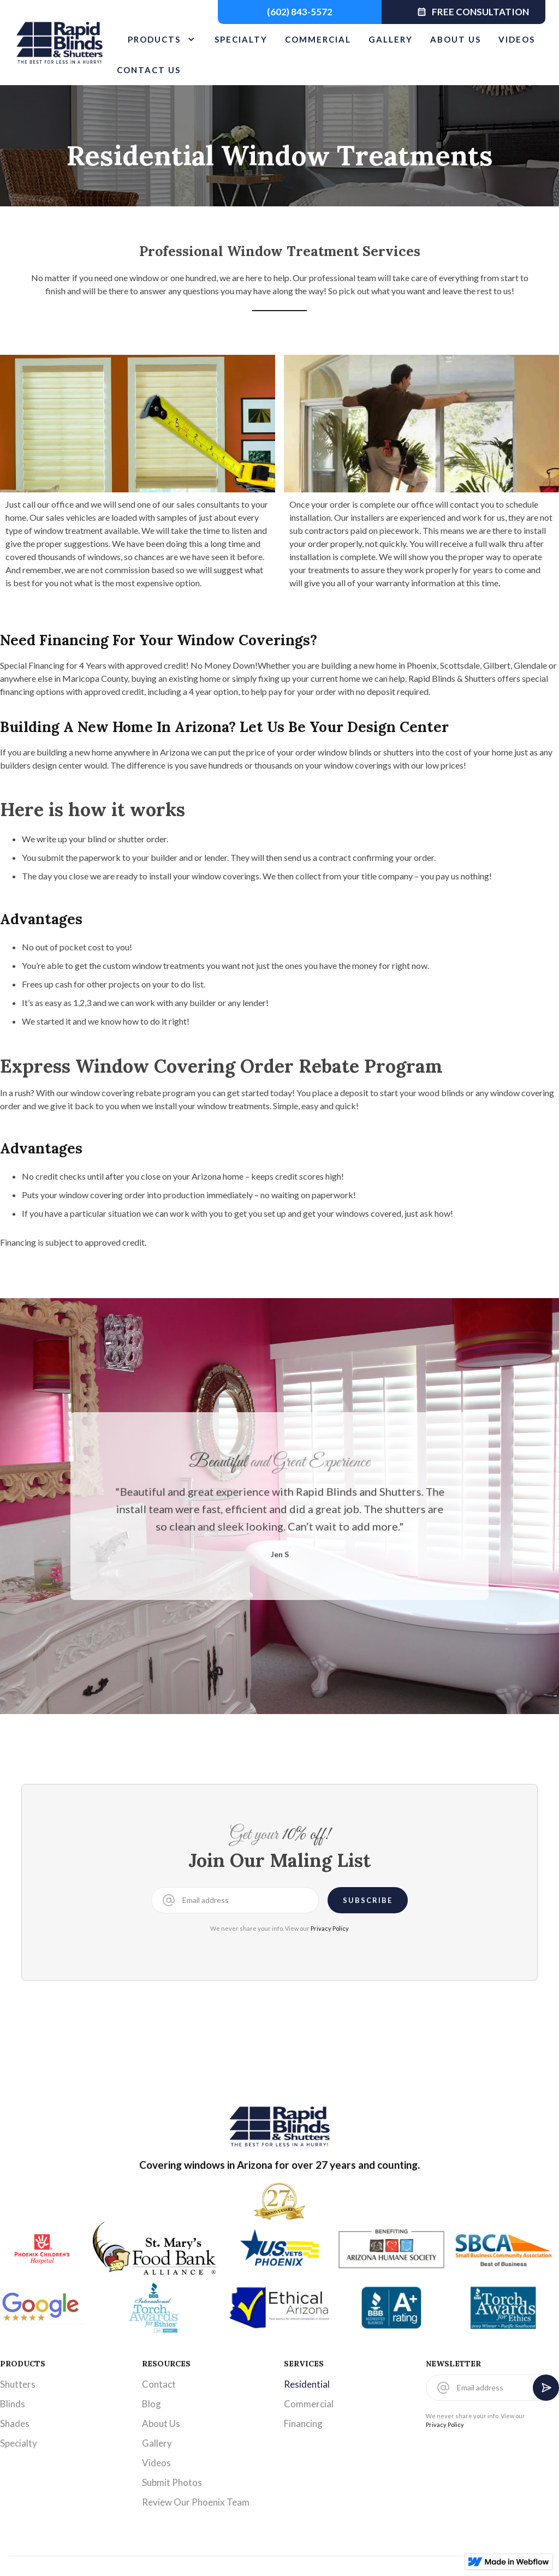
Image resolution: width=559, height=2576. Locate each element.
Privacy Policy (330, 1928)
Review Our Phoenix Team (195, 2502)
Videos (156, 2462)
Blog (151, 2404)
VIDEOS (516, 39)
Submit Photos (172, 2482)
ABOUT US (455, 39)
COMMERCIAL (318, 39)
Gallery (157, 2443)
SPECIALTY (241, 39)
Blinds (12, 2404)
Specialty (18, 2443)
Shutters (17, 2384)
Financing (303, 2423)
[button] (157, 39)
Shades (14, 2423)
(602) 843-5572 (299, 11)
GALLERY (390, 39)
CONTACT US (149, 70)
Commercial (309, 2404)
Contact (159, 2384)
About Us (161, 2423)
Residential (307, 2384)
